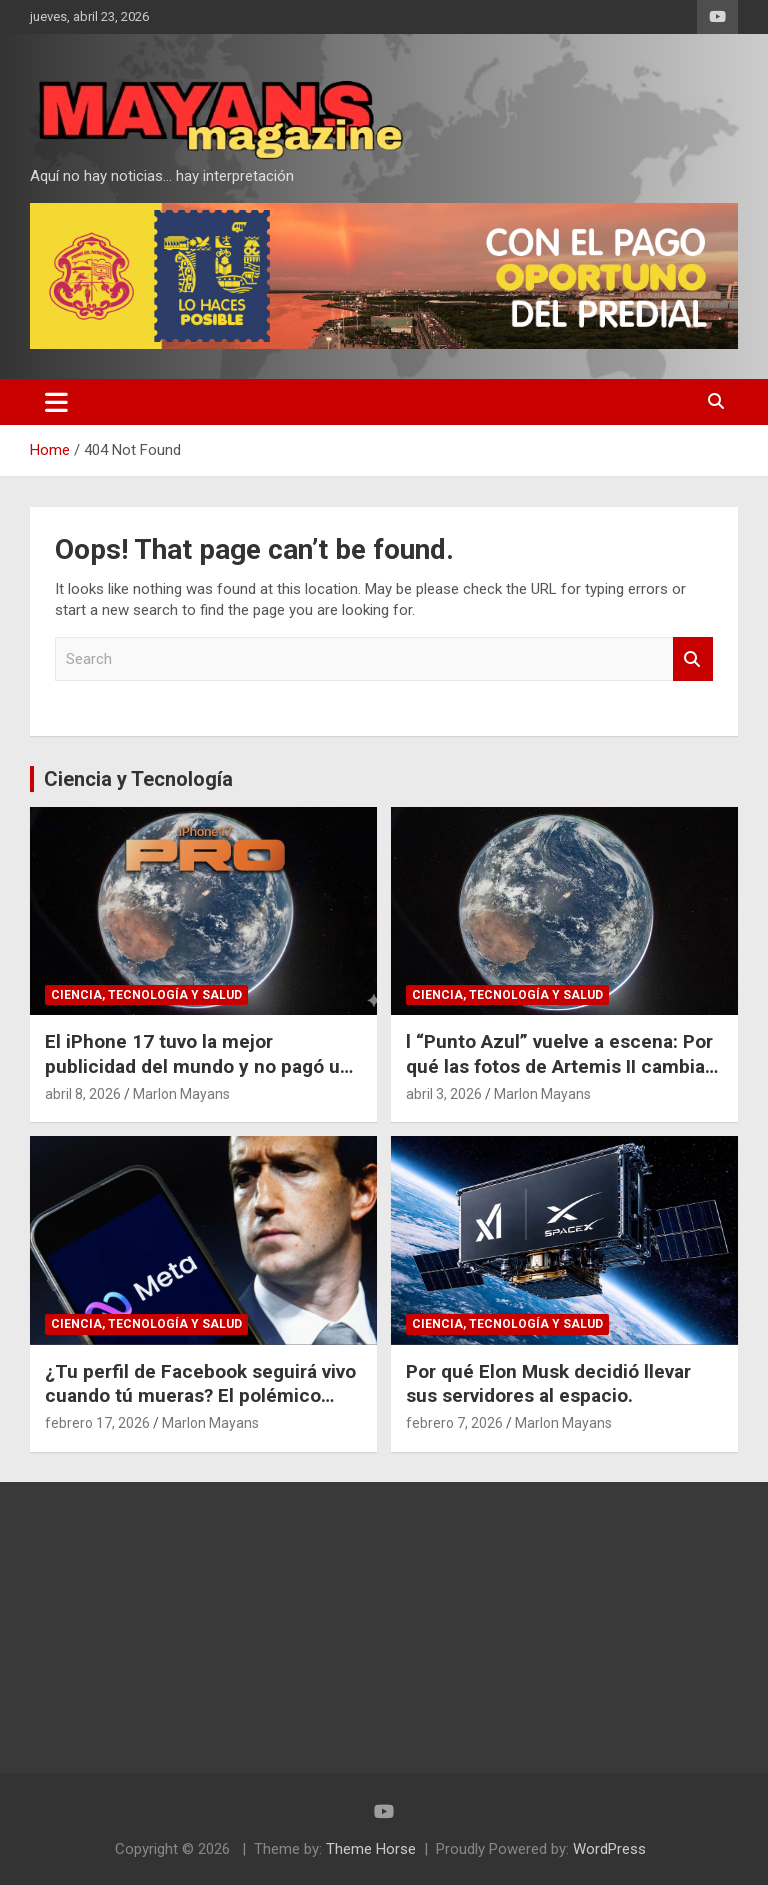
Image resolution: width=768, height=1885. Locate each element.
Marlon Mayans (181, 1094)
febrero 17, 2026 (97, 1423)
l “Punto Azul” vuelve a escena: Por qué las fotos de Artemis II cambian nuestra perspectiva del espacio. (561, 1066)
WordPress (609, 1849)
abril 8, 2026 (83, 1094)
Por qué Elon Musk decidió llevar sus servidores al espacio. (548, 1384)
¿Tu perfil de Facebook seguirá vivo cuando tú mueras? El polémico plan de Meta (200, 1396)
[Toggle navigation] (56, 402)
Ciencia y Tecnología (138, 779)
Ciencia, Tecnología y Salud (146, 995)
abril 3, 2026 (444, 1094)
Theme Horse (371, 1849)
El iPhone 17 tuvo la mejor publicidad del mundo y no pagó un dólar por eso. (198, 1066)
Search (693, 659)
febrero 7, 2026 (454, 1423)
